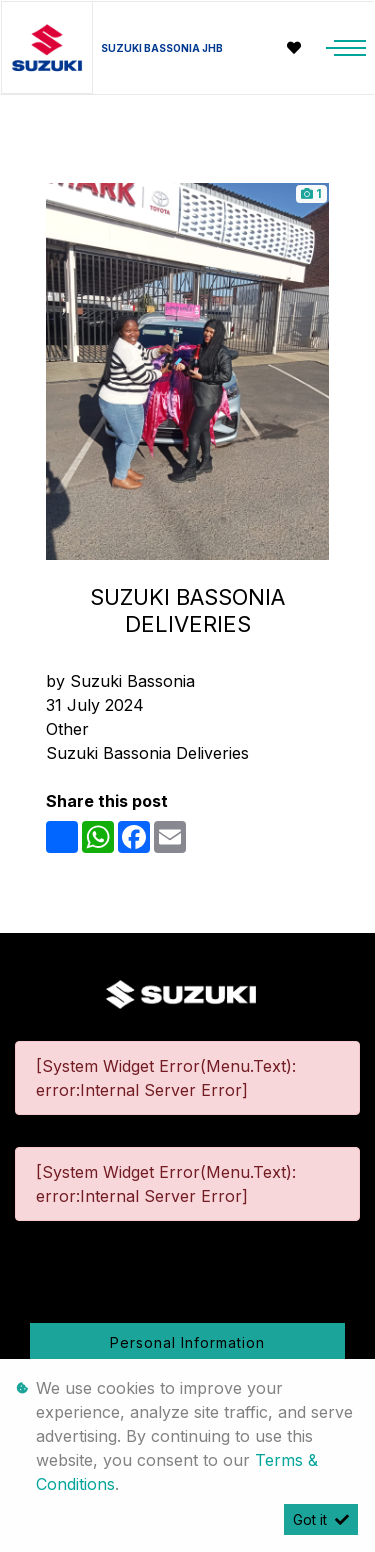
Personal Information (187, 1342)
